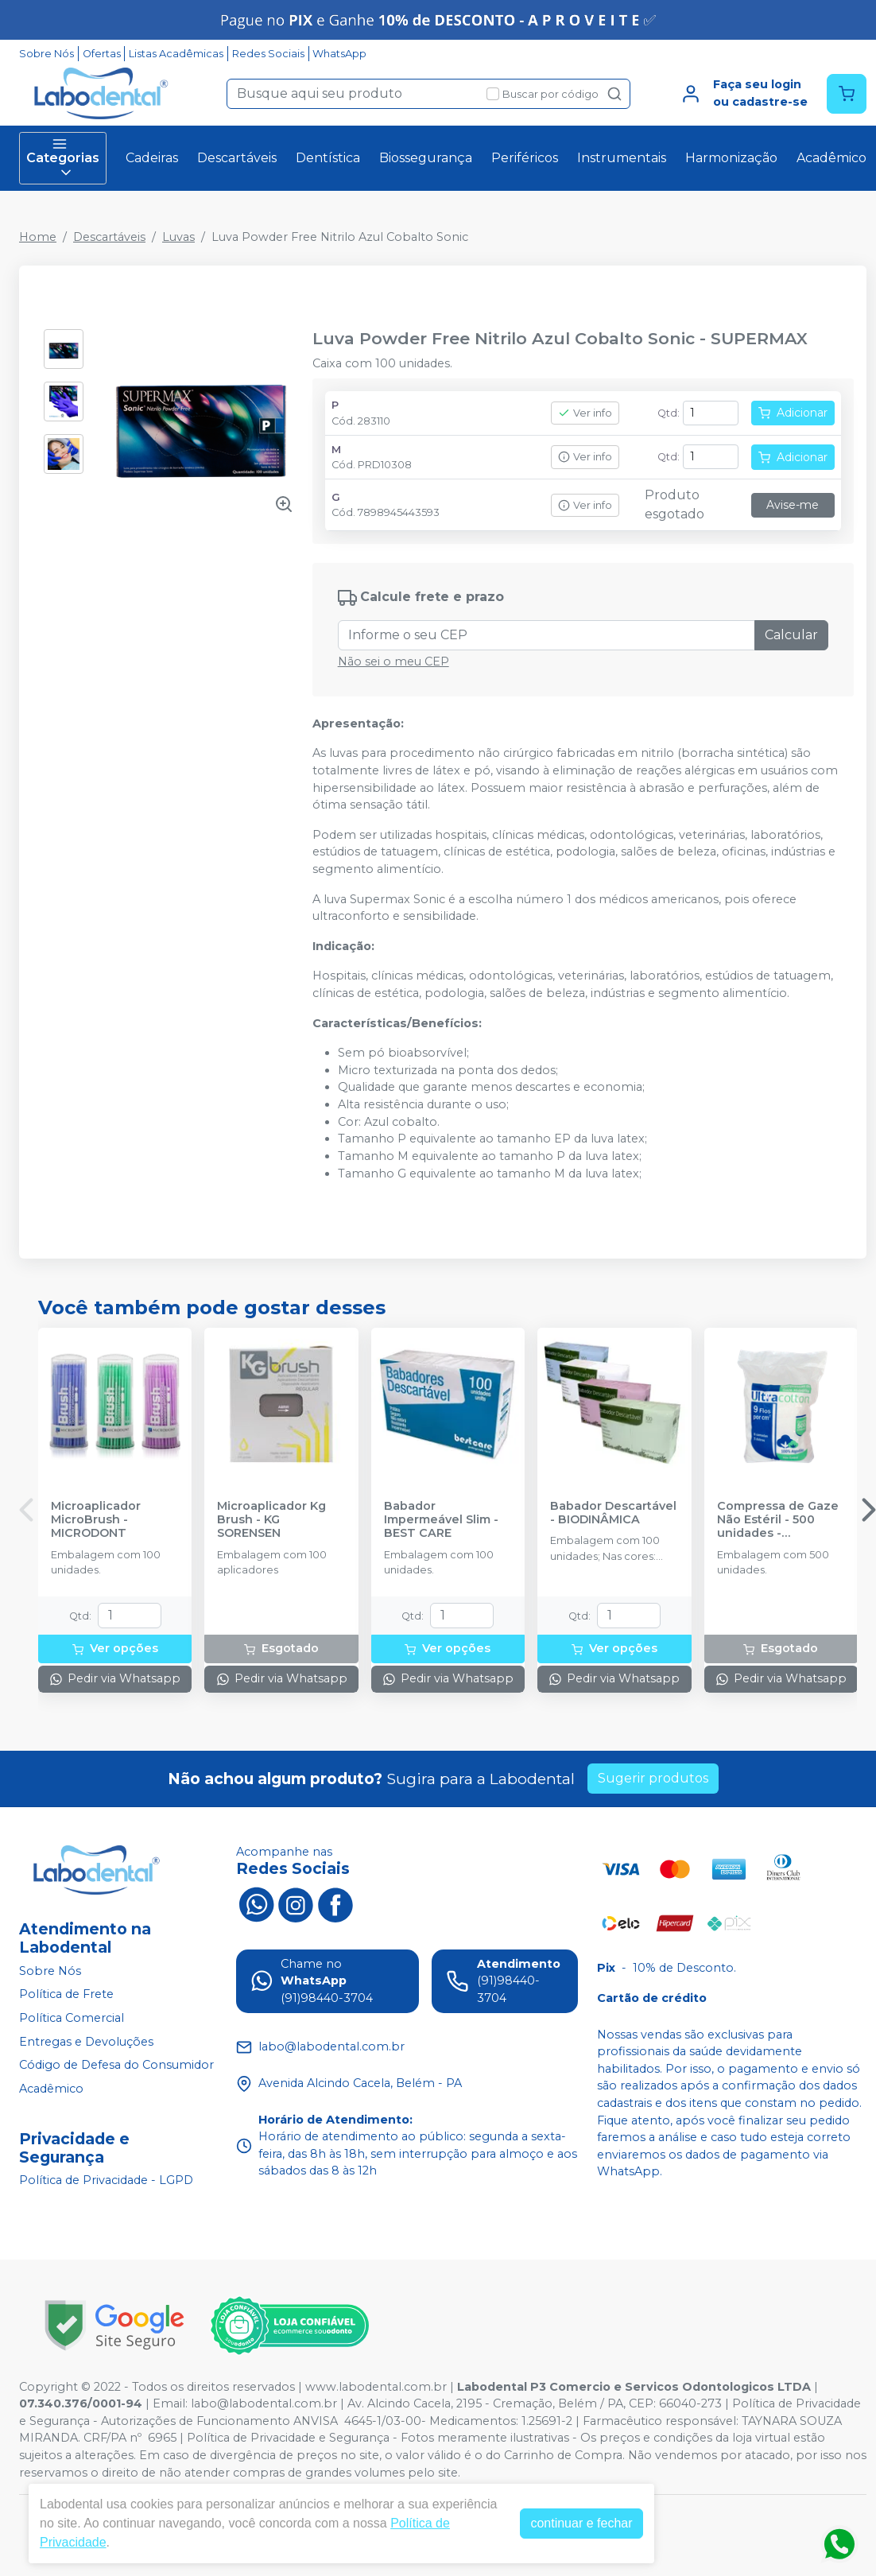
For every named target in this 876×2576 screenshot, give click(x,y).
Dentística (328, 157)
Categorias (62, 158)
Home (37, 237)
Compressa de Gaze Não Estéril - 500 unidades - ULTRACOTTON (778, 1520)
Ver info (585, 413)
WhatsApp (339, 54)
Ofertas (102, 54)
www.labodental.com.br (376, 2387)
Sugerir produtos (653, 1778)
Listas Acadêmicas (176, 54)
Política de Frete (66, 1995)
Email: (172, 2403)
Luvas (178, 237)
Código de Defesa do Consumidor (116, 2065)
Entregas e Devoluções (86, 2042)
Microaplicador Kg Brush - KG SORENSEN (271, 1520)
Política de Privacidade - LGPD (106, 2181)
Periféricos (524, 157)
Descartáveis (237, 157)
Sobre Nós (46, 54)
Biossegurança (425, 157)
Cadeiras (152, 157)
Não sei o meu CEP (393, 661)
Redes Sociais (268, 54)
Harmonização (731, 157)
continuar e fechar (581, 2523)
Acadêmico (831, 157)
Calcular (791, 634)
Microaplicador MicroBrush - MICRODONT (96, 1520)
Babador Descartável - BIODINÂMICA (613, 1513)
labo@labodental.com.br (264, 2403)
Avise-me (792, 505)
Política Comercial (71, 2018)
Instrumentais (621, 157)
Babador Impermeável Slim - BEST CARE (441, 1520)
